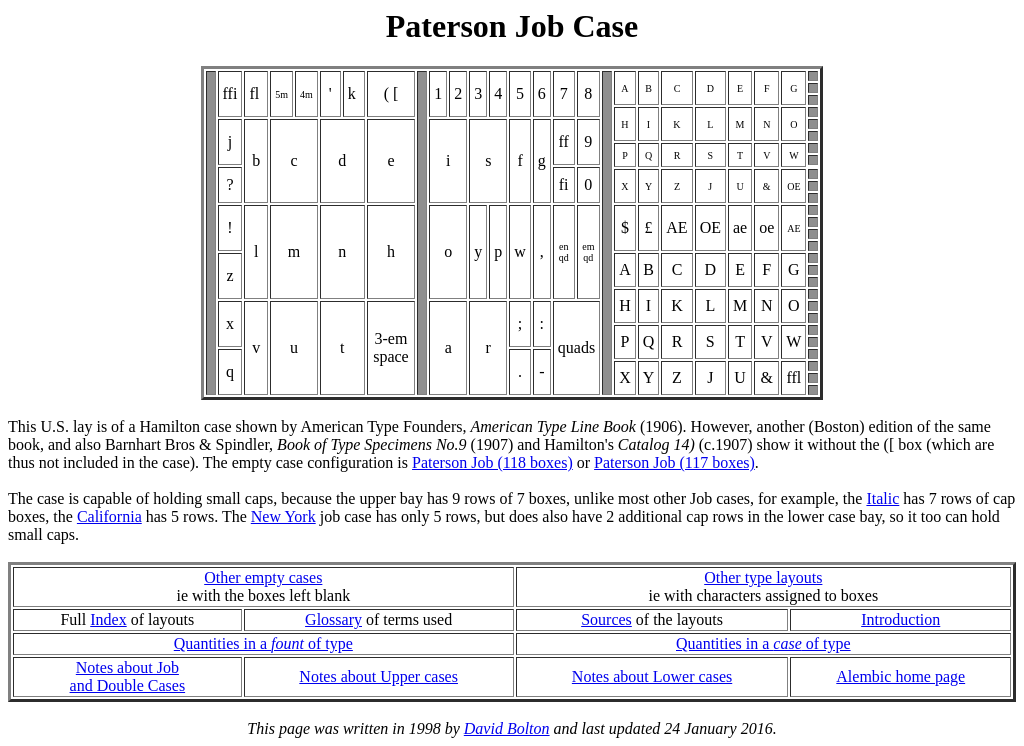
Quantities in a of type (263, 643)
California (109, 516)
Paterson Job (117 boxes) (674, 462)
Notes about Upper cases (378, 676)
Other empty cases (263, 577)
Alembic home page (900, 676)
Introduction (900, 619)
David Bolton (507, 728)
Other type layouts (763, 577)
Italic (882, 498)
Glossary (333, 619)
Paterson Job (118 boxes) (492, 462)
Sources (606, 619)
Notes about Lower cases (652, 676)
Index (108, 619)
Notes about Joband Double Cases (128, 676)
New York (283, 516)
